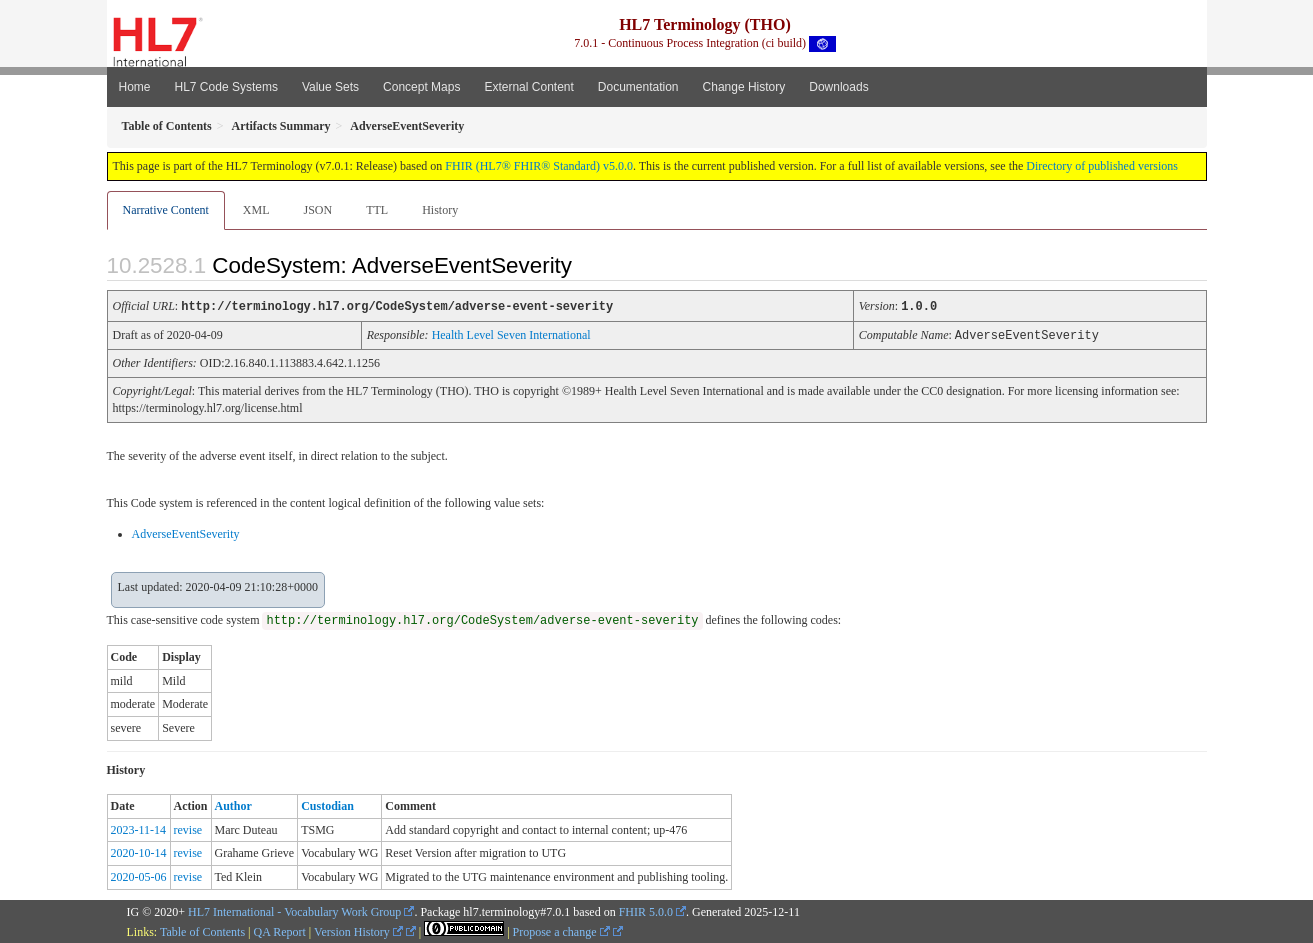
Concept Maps (421, 87)
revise (188, 828)
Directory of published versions (1102, 166)
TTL (377, 210)
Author (233, 804)
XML (256, 210)
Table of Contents (202, 930)
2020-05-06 (139, 875)
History (440, 210)
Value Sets (330, 87)
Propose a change (561, 930)
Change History (744, 87)
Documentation (638, 87)
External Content (528, 87)
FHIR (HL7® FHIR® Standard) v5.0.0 (539, 166)
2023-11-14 (139, 828)
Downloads (838, 87)
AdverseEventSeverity (186, 532)
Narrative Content (166, 210)
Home (135, 87)
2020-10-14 (139, 851)
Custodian (327, 804)
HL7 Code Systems (226, 87)
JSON (317, 210)
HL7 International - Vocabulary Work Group (294, 910)
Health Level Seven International (511, 334)
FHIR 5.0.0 (646, 910)
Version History (358, 930)
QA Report (280, 930)
